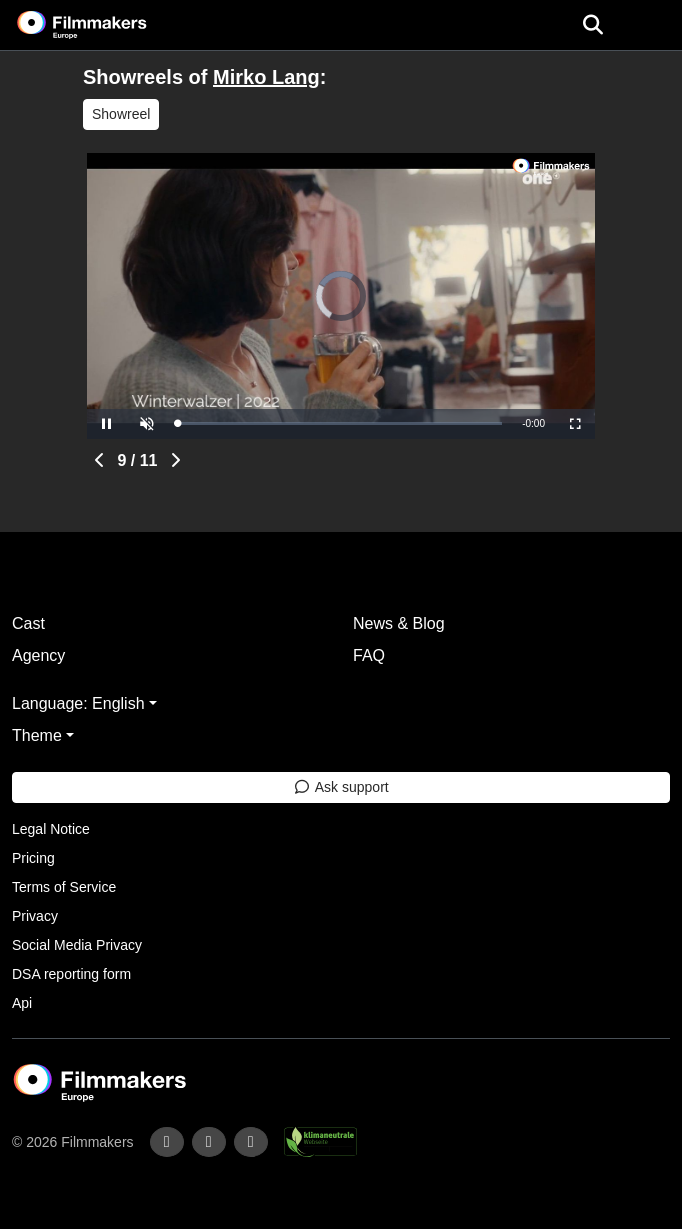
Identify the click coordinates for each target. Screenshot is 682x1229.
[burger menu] (652, 25)
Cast (28, 623)
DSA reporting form (71, 974)
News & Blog (399, 623)
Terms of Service (64, 887)
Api (22, 1003)
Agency (38, 655)
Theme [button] (37, 735)
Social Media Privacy (77, 945)
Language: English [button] (78, 703)
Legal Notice (51, 829)
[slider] (339, 423)
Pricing (33, 858)
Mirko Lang (266, 77)
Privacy (35, 916)
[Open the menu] (592, 25)
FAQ (369, 655)
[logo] (106, 25)
